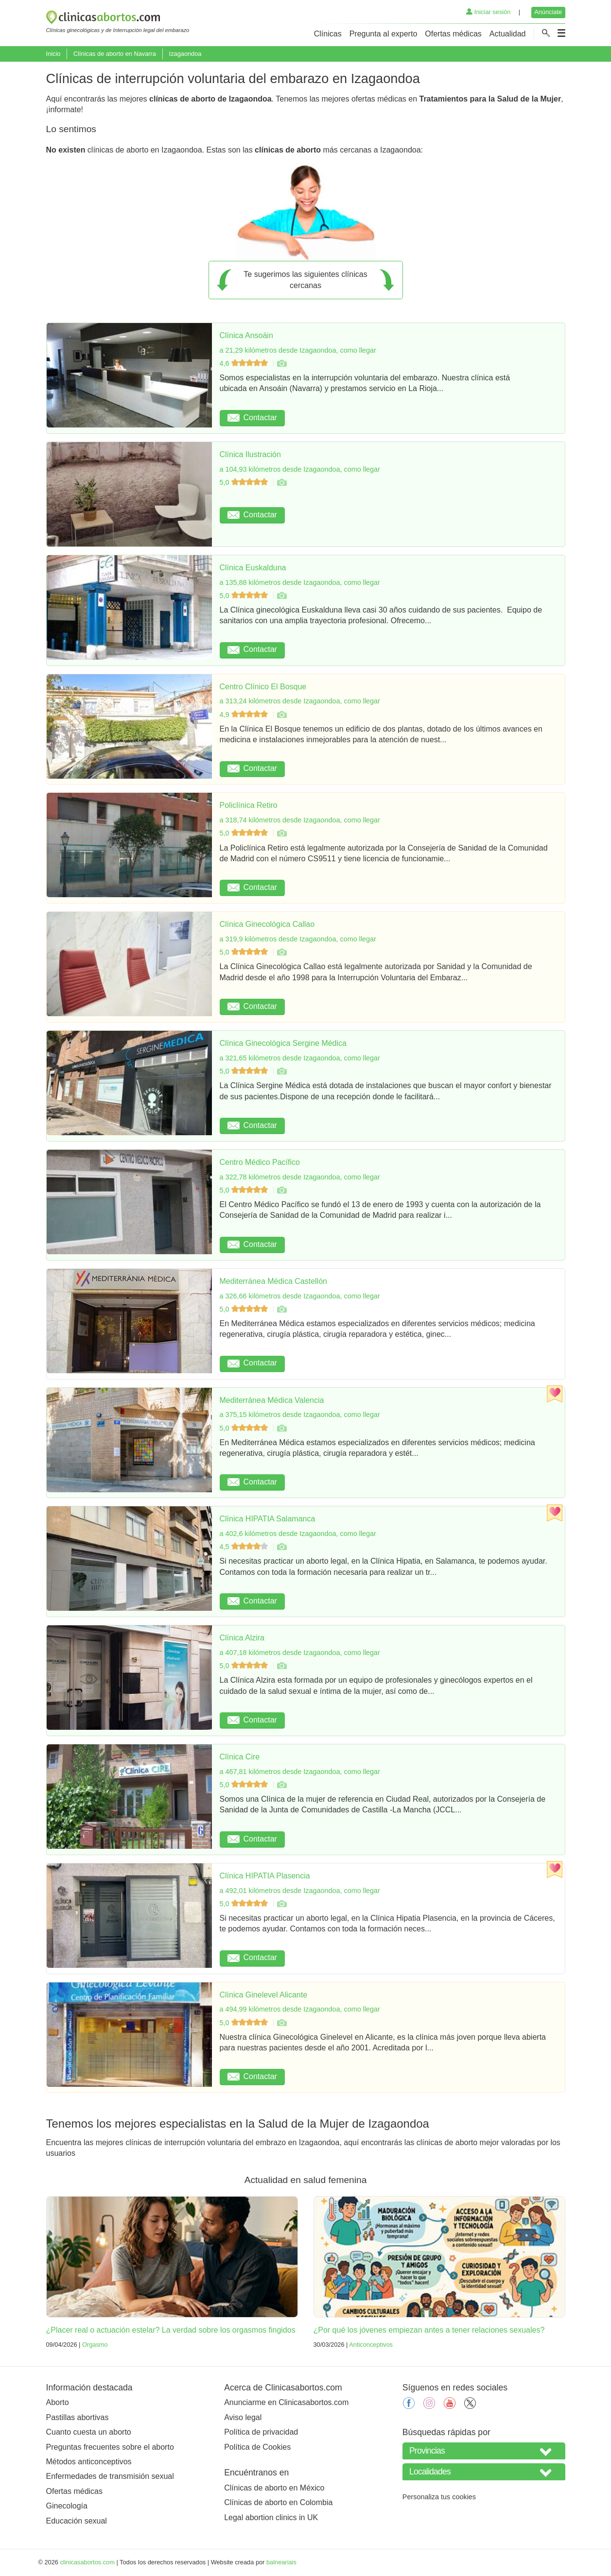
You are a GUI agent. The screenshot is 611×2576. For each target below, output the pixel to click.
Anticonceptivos (371, 2344)
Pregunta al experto (383, 34)
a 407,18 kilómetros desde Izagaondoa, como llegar (300, 1652)
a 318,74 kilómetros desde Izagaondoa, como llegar (300, 820)
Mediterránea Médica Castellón (273, 1281)
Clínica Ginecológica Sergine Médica (283, 1043)
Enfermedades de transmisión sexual (110, 2476)
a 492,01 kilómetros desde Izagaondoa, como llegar (300, 1890)
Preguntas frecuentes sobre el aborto (110, 2447)
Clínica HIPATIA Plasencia (265, 1876)
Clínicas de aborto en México (274, 2488)
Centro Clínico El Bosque (263, 686)
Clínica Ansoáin (246, 335)
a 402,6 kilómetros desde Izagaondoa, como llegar (298, 1533)
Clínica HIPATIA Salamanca (267, 1519)
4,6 (245, 363)
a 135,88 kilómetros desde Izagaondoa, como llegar (300, 582)
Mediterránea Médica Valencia (272, 1400)
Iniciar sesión (488, 12)
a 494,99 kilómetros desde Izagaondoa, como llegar (300, 2009)
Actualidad (507, 34)
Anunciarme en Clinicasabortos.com (286, 2402)
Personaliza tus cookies (439, 2497)
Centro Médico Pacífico (260, 1162)
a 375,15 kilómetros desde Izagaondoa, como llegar (300, 1414)
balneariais (281, 2562)
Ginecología (66, 2506)
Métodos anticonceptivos (89, 2461)
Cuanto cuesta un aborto (88, 2432)
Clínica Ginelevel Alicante (264, 1995)
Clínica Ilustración (250, 454)
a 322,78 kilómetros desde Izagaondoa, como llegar (300, 1177)
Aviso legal (243, 2417)
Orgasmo (95, 2344)
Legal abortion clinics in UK (271, 2517)
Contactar (252, 417)
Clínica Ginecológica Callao (267, 924)
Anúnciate (548, 12)
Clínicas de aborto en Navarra (114, 53)
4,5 (245, 1547)
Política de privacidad (261, 2432)
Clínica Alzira (242, 1638)
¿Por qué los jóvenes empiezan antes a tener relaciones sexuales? (429, 2330)
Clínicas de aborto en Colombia (278, 2502)
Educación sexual (76, 2521)
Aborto (57, 2402)
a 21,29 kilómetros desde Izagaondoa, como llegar (298, 350)
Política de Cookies (257, 2447)
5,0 (245, 482)
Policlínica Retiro (249, 805)
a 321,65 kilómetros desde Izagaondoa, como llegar (300, 1058)
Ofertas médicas (453, 34)
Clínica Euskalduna (253, 567)
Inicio (53, 53)
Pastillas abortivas (77, 2417)
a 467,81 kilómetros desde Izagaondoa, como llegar (300, 1771)
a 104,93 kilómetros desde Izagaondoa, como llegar (300, 469)
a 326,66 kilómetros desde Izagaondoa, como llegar (300, 1296)
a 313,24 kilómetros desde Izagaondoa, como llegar (300, 701)
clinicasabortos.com (87, 2562)
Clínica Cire (240, 1757)
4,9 (245, 714)
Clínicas (328, 34)
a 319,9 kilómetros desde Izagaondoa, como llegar (298, 939)
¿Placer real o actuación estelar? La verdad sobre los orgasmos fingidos (171, 2330)
